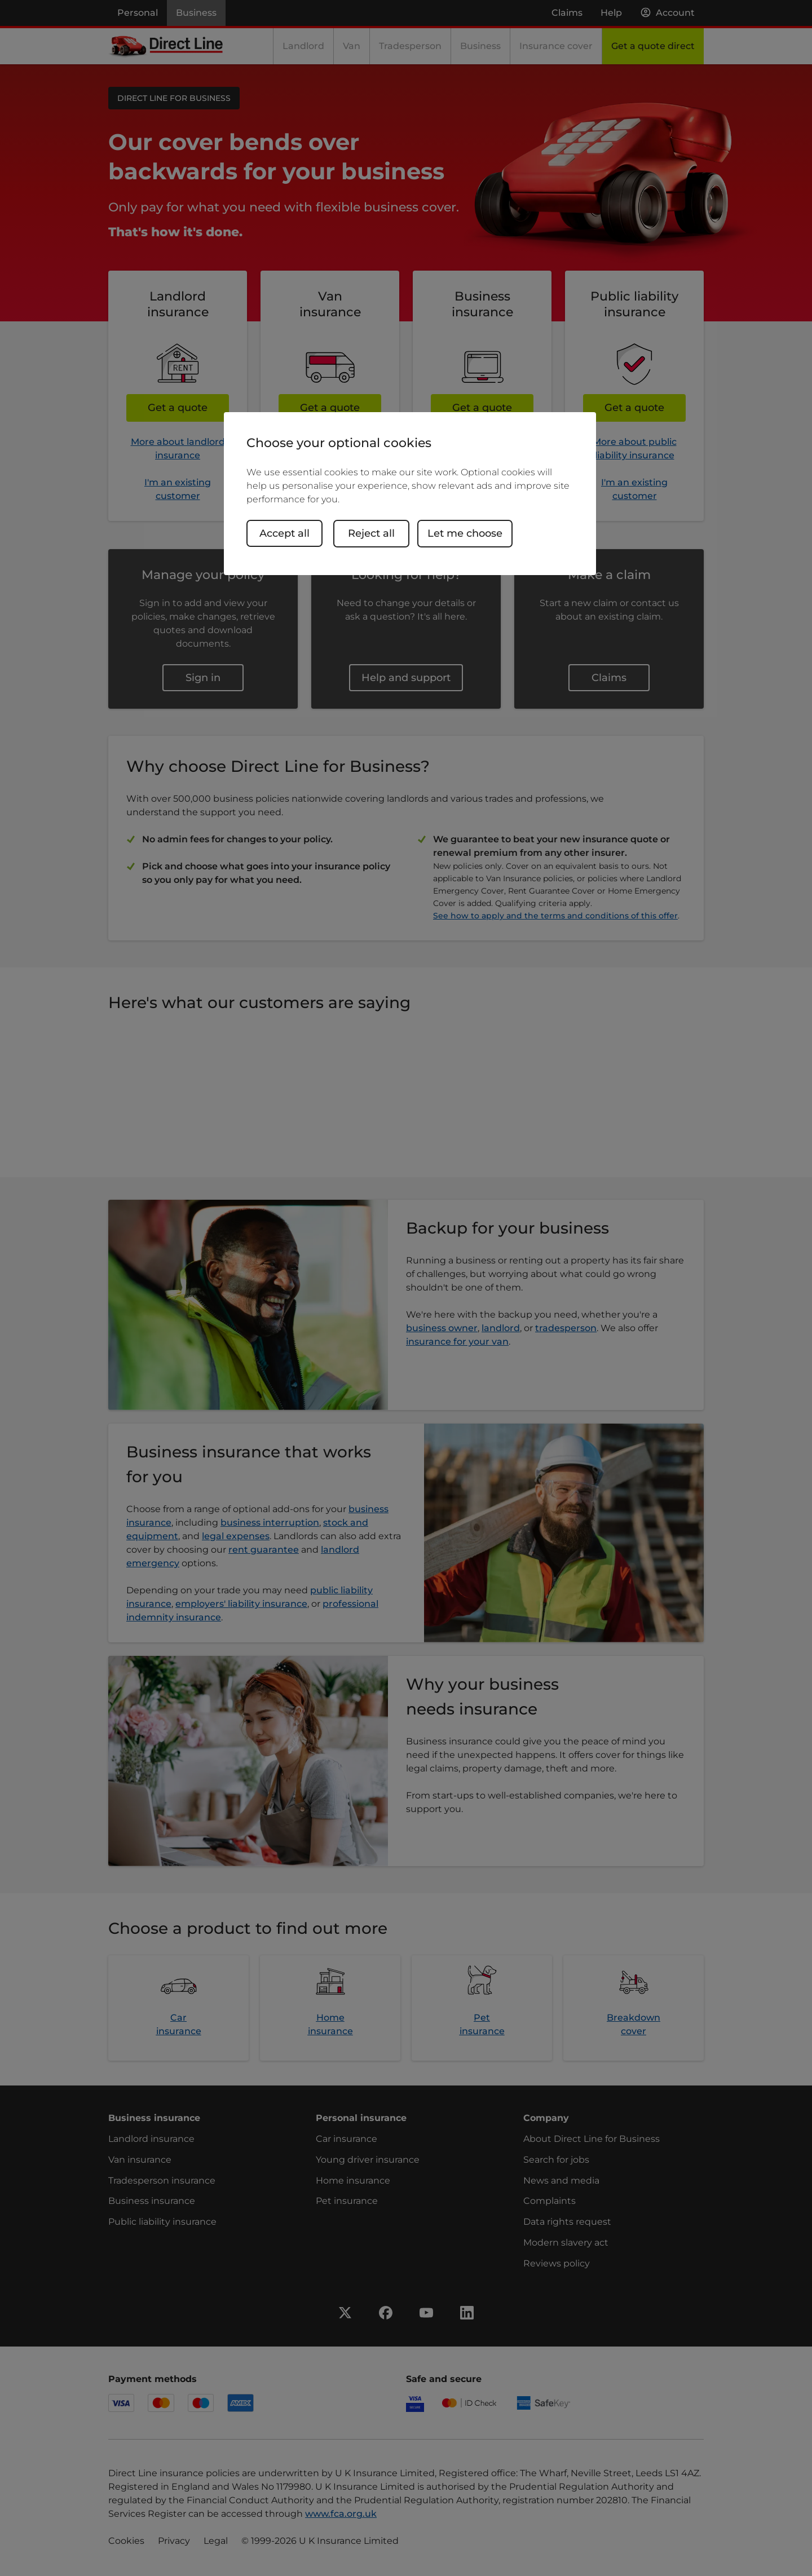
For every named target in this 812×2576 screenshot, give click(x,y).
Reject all (374, 533)
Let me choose (467, 533)
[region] (410, 493)
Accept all (284, 533)
